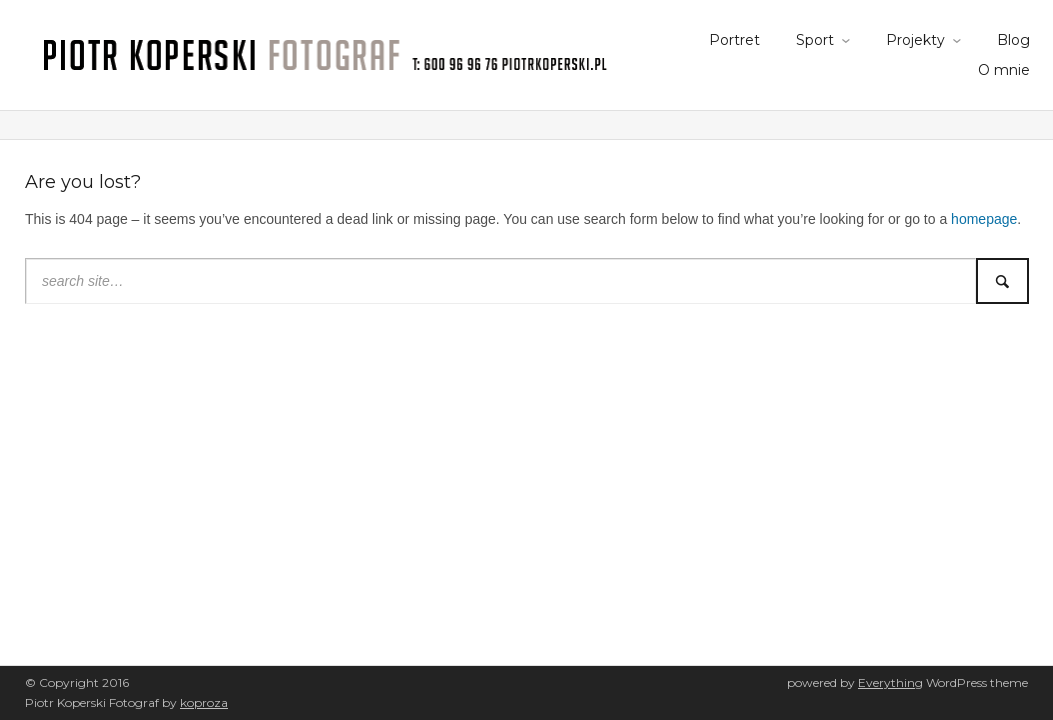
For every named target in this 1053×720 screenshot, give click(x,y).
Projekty (915, 40)
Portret (734, 40)
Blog (1013, 40)
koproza (204, 702)
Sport (815, 40)
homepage (984, 219)
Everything (890, 682)
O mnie (1004, 70)
